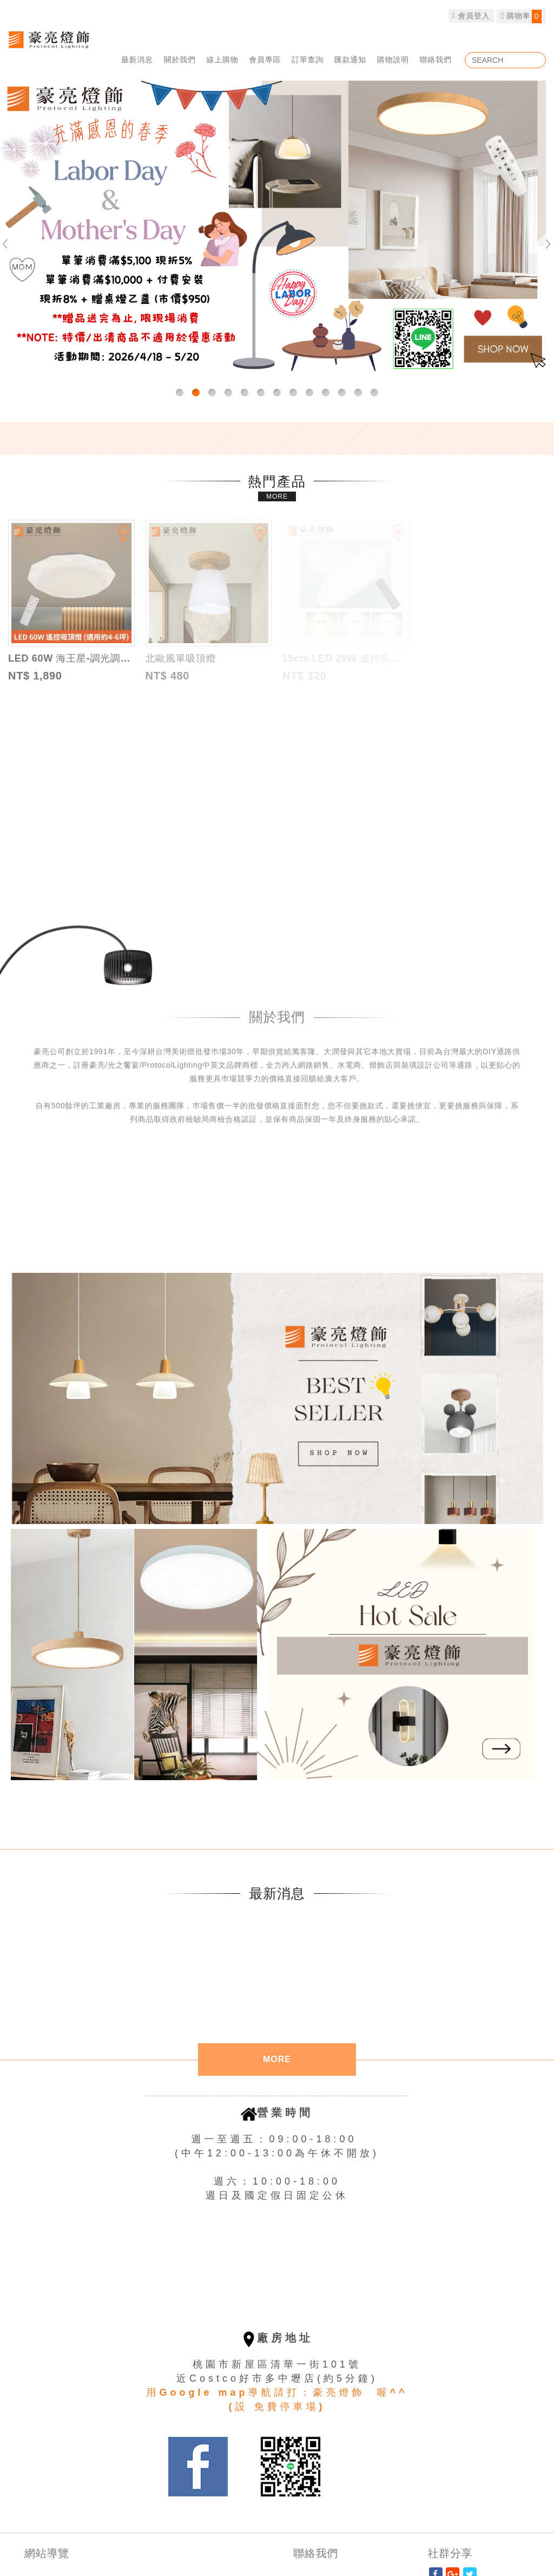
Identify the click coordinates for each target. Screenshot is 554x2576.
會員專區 (265, 59)
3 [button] (212, 392)
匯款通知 (350, 59)
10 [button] (326, 392)
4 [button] (228, 392)
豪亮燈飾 (48, 39)
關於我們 (180, 59)
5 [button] (244, 392)
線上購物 (223, 59)
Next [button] (544, 244)
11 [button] (342, 392)
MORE (277, 496)
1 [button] (180, 392)
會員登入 (471, 15)
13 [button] (374, 392)
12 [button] (358, 392)
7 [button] (277, 392)
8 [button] (293, 392)
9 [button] (309, 392)
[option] (277, 230)
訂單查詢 (308, 59)
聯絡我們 (436, 59)
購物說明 (393, 59)
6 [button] (261, 392)
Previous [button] (9, 244)
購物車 (521, 16)
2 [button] (196, 392)
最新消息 (137, 59)
